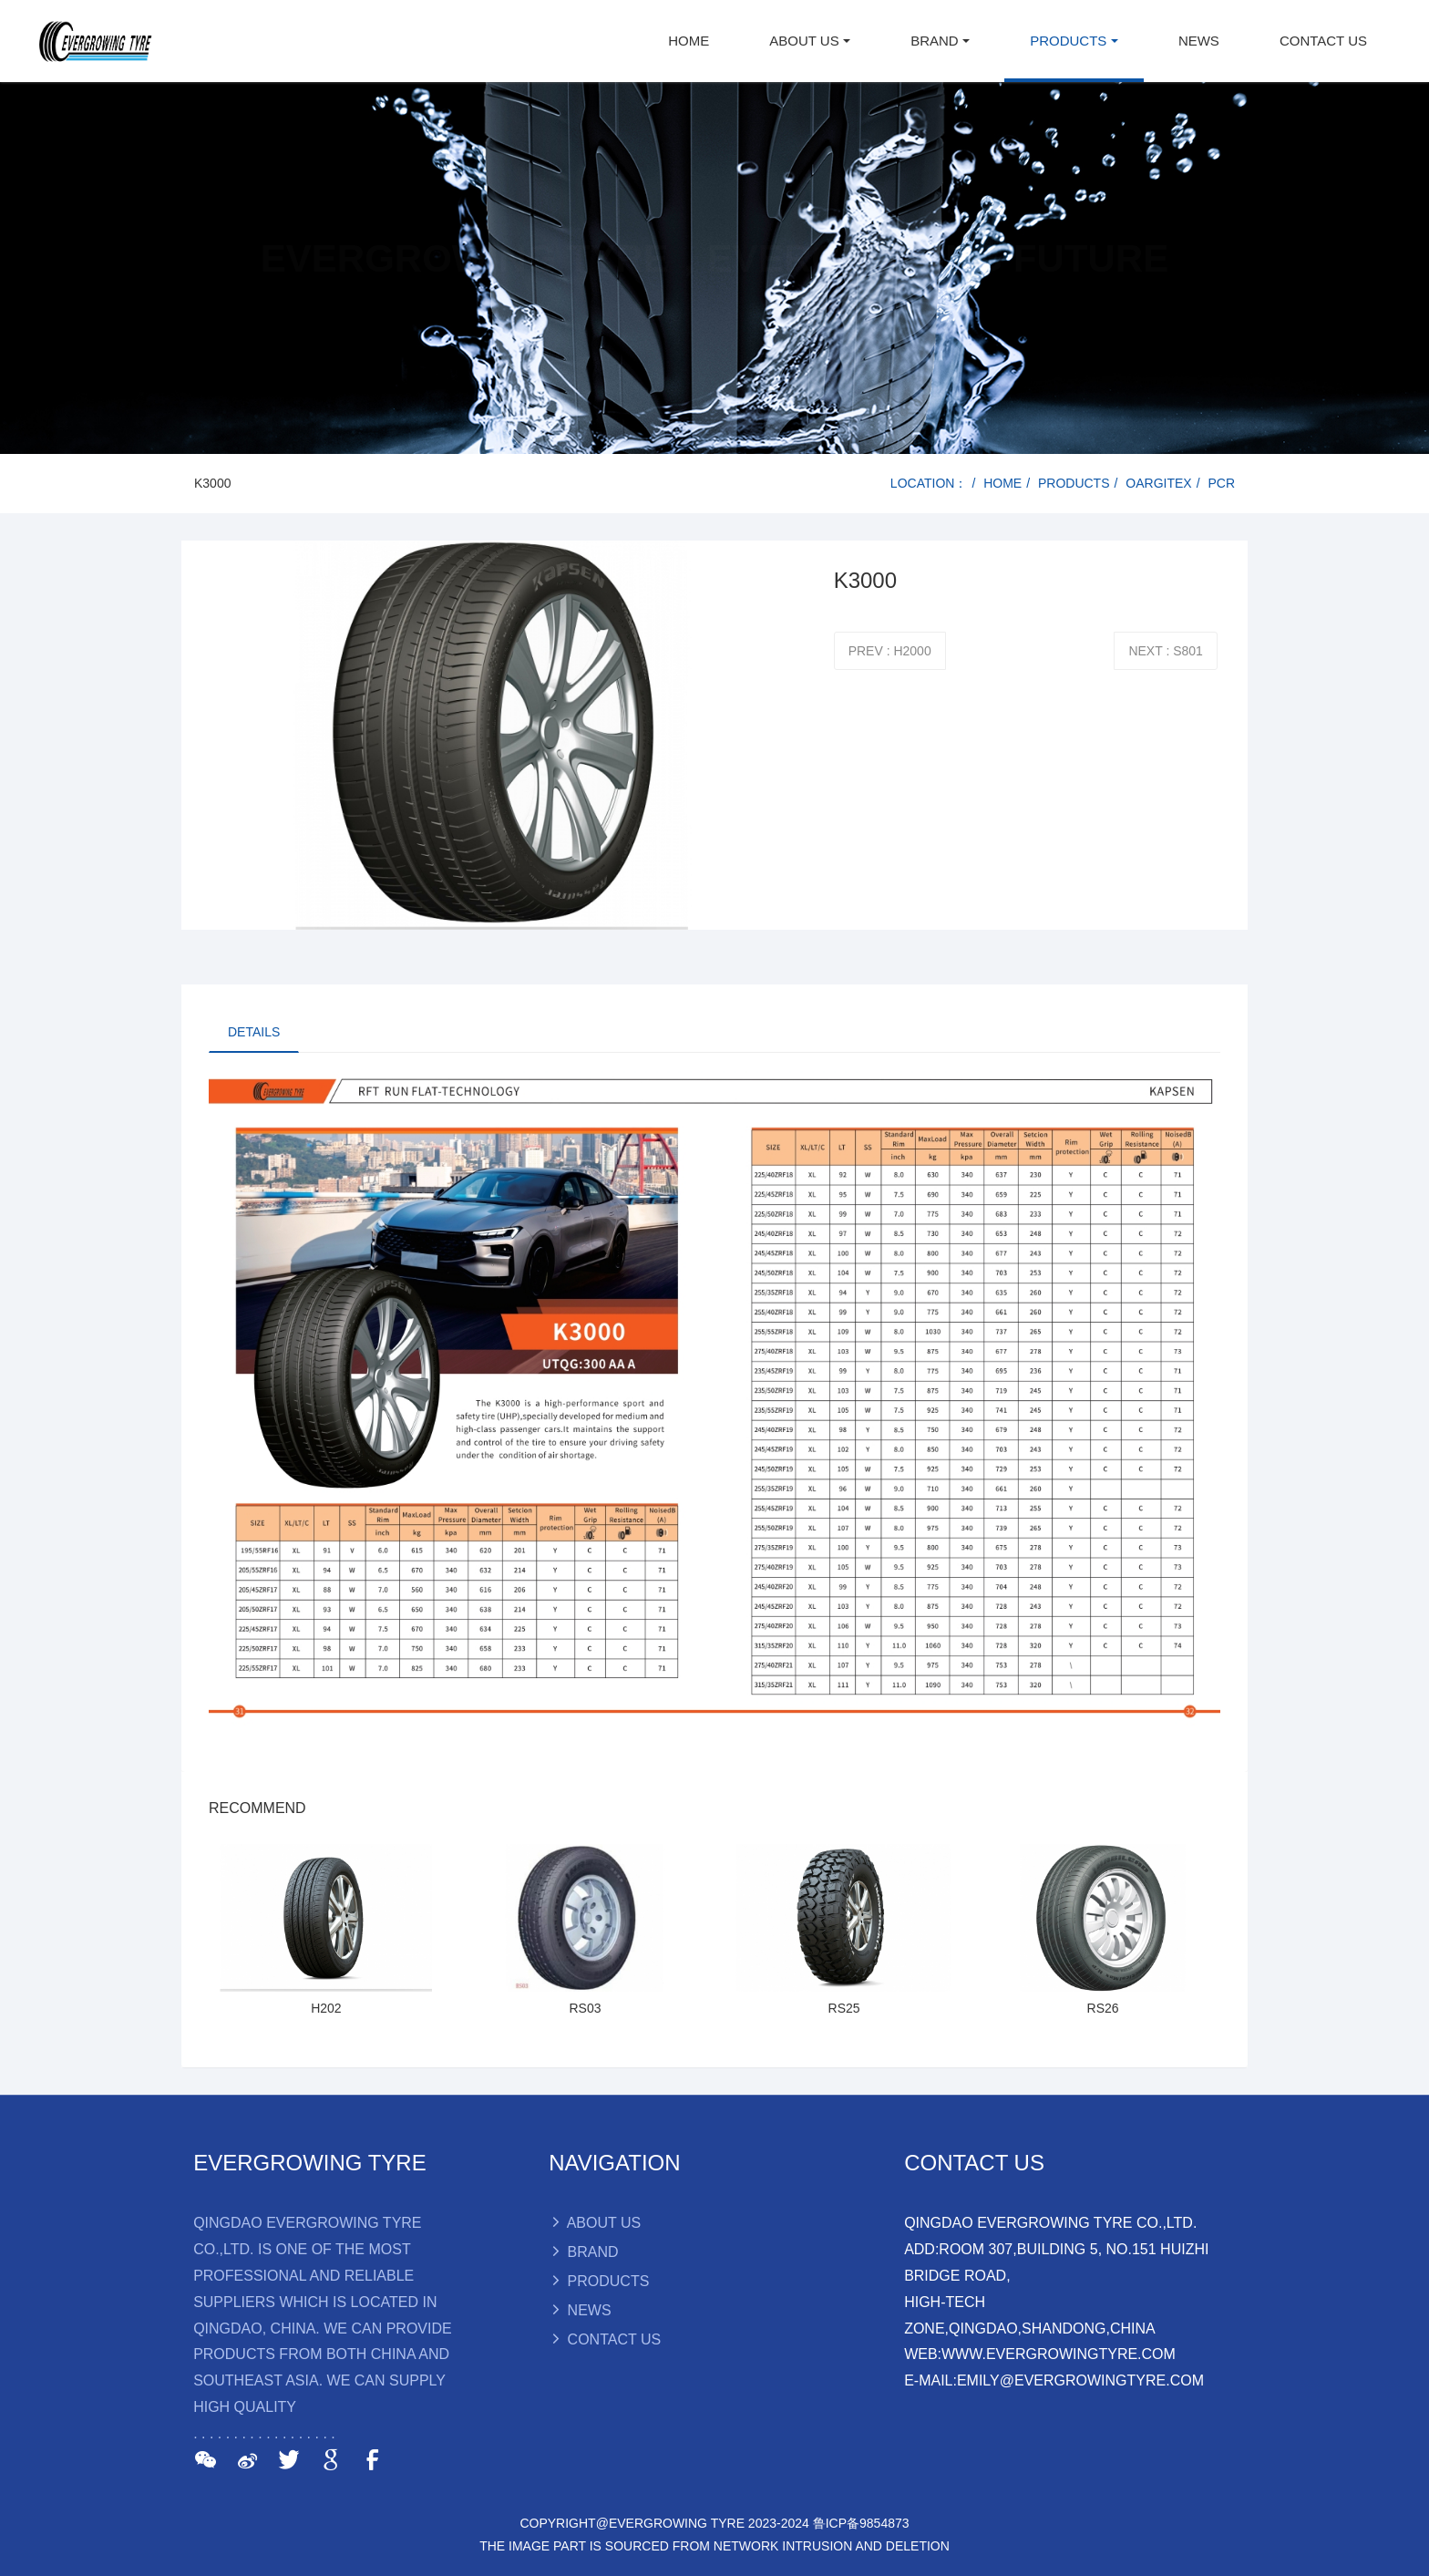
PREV (889, 651)
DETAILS (254, 1032)
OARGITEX (1158, 483)
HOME (688, 40)
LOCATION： (929, 483)
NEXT (1165, 651)
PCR (1221, 483)
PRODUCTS (1074, 483)
